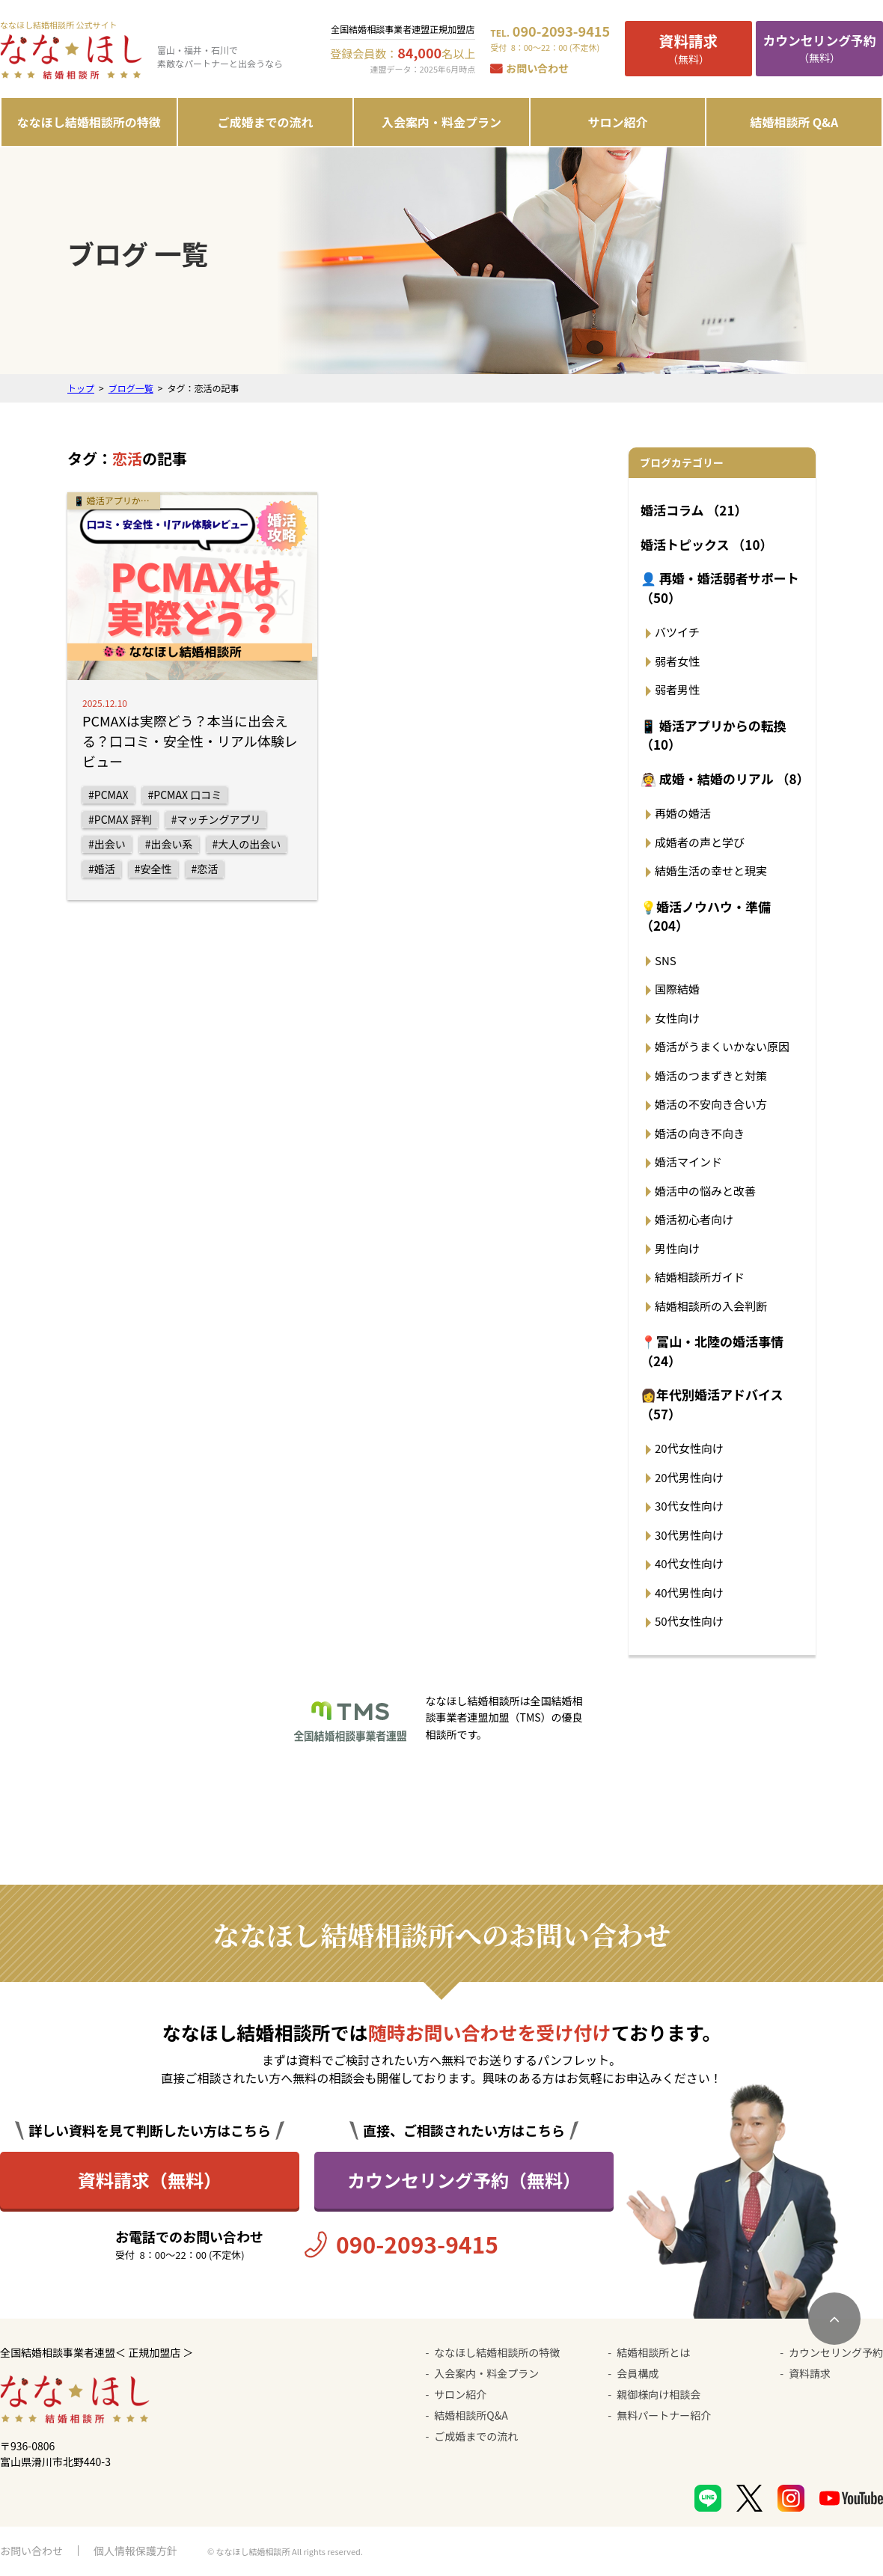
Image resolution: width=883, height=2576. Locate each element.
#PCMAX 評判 (120, 819)
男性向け (677, 1248)
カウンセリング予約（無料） (464, 2180)
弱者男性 (677, 689)
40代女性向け (689, 1563)
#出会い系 (169, 843)
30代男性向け (689, 1535)
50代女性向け (689, 1621)
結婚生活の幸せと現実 (711, 870)
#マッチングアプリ (216, 819)
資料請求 (810, 2373)
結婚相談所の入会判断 (711, 1306)
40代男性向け (689, 1592)
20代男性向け (689, 1477)
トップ (80, 388)
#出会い (107, 843)
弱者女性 (677, 661)
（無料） (688, 48)
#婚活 (101, 868)
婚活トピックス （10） (706, 544)
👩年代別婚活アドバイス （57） (712, 1404)
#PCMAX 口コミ (185, 794)
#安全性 (153, 868)
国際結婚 (677, 989)
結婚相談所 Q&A (794, 122)
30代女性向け (689, 1506)
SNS (665, 960)
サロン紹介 (618, 122)
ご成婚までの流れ (265, 122)
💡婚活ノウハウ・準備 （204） (706, 916)
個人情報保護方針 (135, 2550)
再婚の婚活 (683, 813)
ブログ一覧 (131, 388)
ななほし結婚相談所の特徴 (89, 122)
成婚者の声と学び (700, 842)
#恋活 (205, 868)
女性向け (677, 1018)
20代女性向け (689, 1448)
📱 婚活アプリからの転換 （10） (713, 735)
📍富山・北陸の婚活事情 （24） (712, 1351)
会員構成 (638, 2373)
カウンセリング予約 (836, 2352)
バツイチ (677, 632)
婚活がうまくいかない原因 (722, 1046)
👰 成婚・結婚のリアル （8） (724, 778)
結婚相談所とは (653, 2352)
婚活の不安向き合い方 (711, 1104)
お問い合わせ (537, 68)
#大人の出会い (247, 843)
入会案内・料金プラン (441, 122)
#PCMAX (108, 794)
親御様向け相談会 (658, 2394)
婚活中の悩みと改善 (705, 1191)
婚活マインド (688, 1161)
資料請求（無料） (149, 2180)
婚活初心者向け (694, 1219)
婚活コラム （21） (694, 510)
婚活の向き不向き (700, 1133)
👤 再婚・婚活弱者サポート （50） (720, 588)
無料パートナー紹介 (664, 2415)
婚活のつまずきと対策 (711, 1075)
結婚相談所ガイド (700, 1277)
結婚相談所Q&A (470, 2415)
